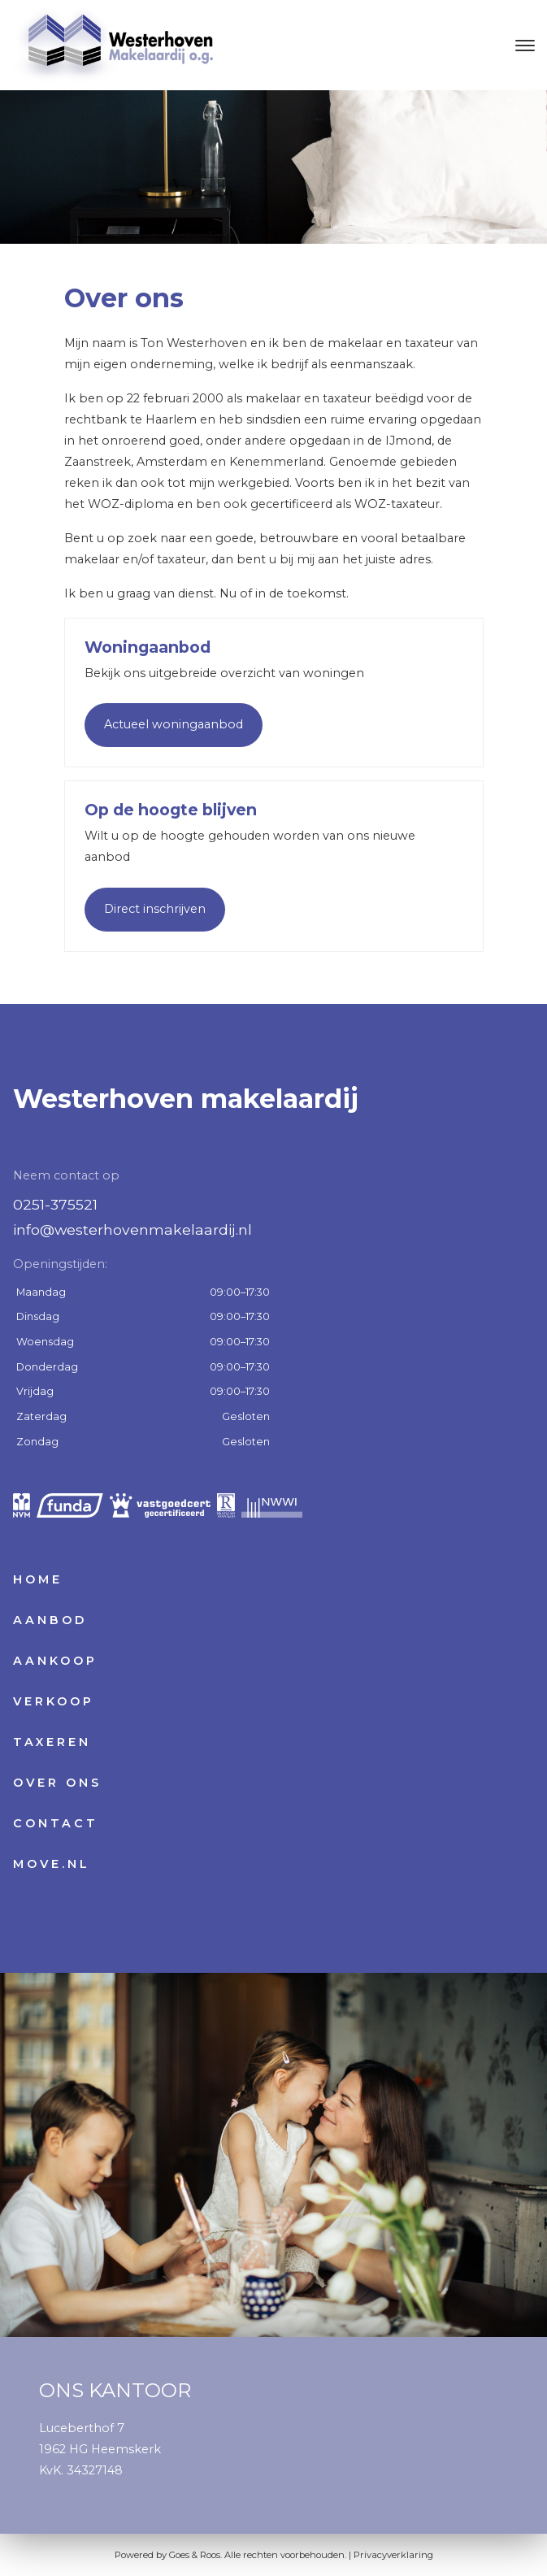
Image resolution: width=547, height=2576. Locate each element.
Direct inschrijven (155, 908)
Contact (55, 1823)
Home (38, 1579)
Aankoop (55, 1660)
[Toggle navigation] (524, 45)
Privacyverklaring (393, 2555)
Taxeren (52, 1742)
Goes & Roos (194, 2555)
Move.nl (51, 1864)
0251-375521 (55, 1204)
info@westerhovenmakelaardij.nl (132, 1229)
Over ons (57, 1782)
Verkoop (53, 1701)
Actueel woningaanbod (173, 724)
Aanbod (50, 1620)
